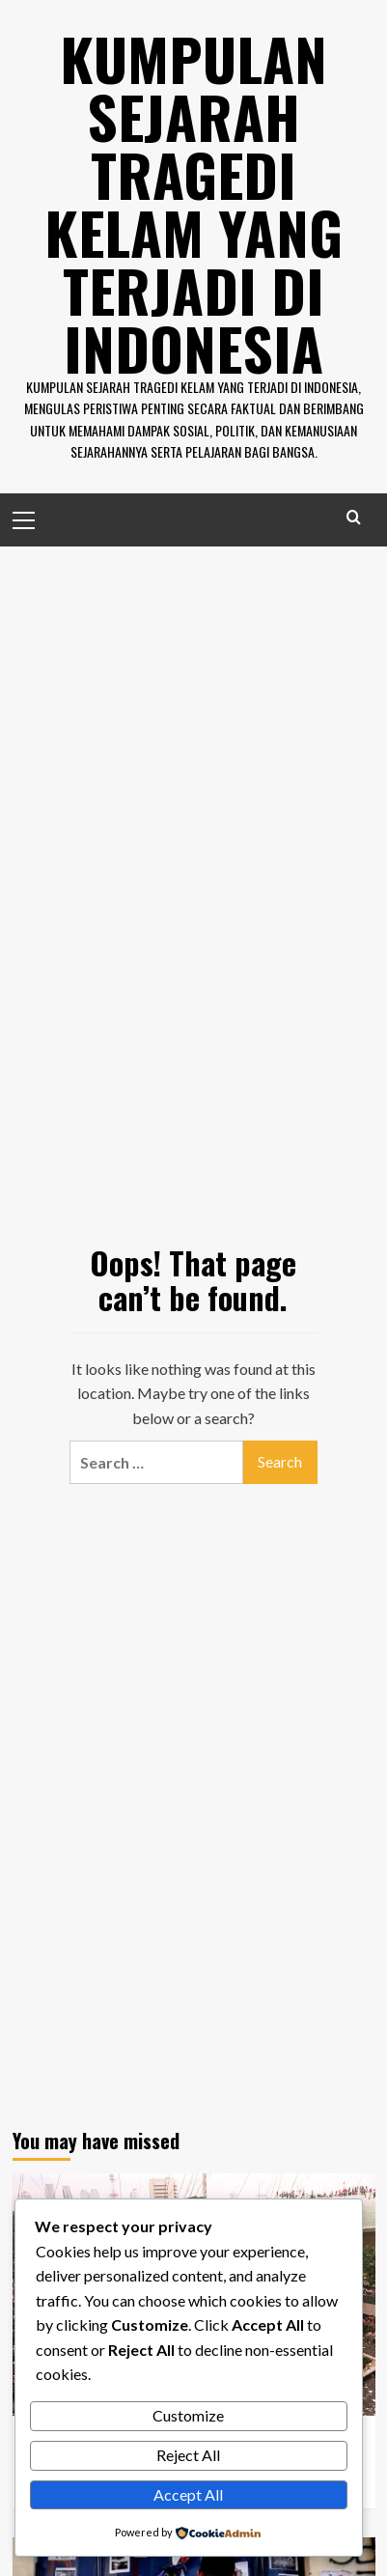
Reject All (188, 2455)
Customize (188, 2415)
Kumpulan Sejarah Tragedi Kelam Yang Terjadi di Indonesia (193, 202)
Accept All (188, 2494)
